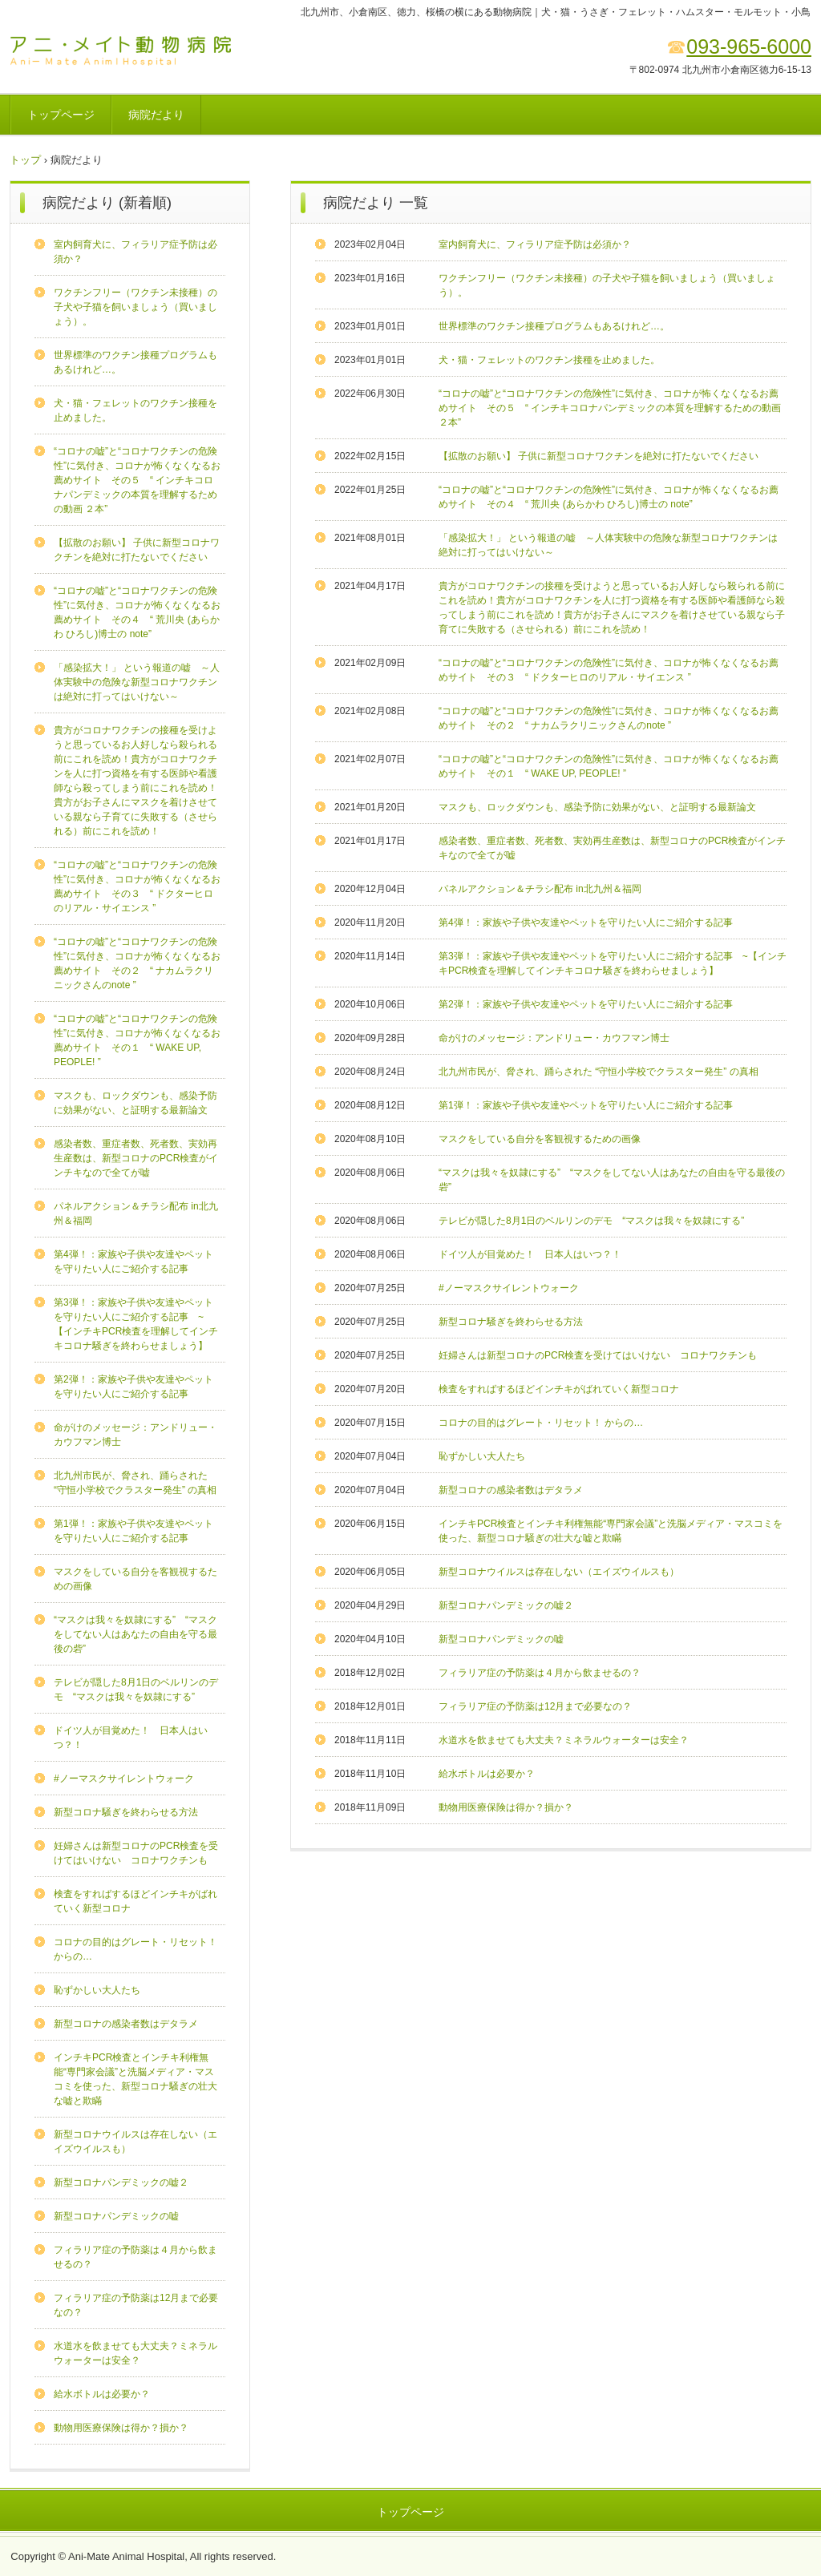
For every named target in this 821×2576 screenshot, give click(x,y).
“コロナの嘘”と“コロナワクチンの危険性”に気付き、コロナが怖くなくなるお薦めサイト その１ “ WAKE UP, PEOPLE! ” (137, 1040)
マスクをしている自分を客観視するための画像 (540, 1139)
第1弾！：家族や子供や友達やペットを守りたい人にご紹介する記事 (586, 1105)
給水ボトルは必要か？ (487, 1773)
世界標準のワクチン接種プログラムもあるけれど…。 (554, 326)
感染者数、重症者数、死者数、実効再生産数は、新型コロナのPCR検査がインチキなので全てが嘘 (136, 1158)
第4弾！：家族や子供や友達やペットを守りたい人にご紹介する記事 (586, 922)
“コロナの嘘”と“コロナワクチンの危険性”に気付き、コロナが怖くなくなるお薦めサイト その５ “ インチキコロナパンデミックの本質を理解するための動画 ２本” (610, 408)
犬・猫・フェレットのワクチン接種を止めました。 (549, 359)
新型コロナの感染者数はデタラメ (511, 1490)
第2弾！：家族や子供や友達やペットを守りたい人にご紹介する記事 (586, 1004)
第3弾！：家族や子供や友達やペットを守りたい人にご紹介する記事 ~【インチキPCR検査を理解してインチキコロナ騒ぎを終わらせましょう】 (136, 1324)
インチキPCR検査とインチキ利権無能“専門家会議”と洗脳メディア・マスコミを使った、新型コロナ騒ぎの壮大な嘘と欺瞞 (135, 2079)
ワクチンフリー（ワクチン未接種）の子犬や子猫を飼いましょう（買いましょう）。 (135, 307)
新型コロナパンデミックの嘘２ (506, 1605)
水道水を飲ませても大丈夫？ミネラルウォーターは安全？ (564, 1740)
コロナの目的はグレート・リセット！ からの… (541, 1422)
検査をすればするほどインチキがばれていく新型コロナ (559, 1389)
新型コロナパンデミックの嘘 (501, 1639)
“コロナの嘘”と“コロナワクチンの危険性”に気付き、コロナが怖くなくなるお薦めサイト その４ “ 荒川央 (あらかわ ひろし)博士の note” (137, 612)
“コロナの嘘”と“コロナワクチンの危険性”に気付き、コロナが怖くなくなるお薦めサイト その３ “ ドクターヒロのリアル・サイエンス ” (137, 886)
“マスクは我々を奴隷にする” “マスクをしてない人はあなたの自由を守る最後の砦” (135, 1634)
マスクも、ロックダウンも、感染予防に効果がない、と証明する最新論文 (597, 807)
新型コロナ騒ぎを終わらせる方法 (511, 1321)
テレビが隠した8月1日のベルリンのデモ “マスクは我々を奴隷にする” (591, 1220)
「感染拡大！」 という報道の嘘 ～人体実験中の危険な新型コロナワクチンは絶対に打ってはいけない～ (137, 682)
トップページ (61, 114)
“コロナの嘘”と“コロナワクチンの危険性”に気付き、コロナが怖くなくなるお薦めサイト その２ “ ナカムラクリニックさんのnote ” (137, 963)
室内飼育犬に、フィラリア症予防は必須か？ (535, 244)
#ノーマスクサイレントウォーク (509, 1288)
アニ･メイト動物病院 (121, 50)
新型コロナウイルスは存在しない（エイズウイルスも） (559, 1571)
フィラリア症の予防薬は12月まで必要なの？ (535, 1706)
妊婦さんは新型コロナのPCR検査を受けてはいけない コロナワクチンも (598, 1355)
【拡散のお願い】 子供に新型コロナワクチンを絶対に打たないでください (598, 456)
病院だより (156, 114)
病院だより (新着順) (107, 203)
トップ (25, 160)
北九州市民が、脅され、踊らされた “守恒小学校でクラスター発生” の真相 (598, 1071)
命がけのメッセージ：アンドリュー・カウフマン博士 (554, 1038)
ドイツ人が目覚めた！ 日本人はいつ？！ (530, 1254)
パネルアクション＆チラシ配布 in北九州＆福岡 (540, 888)
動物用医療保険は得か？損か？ (506, 1807)
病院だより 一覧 (375, 203)
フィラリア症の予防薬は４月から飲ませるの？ (540, 1672)
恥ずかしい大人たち (482, 1456)
